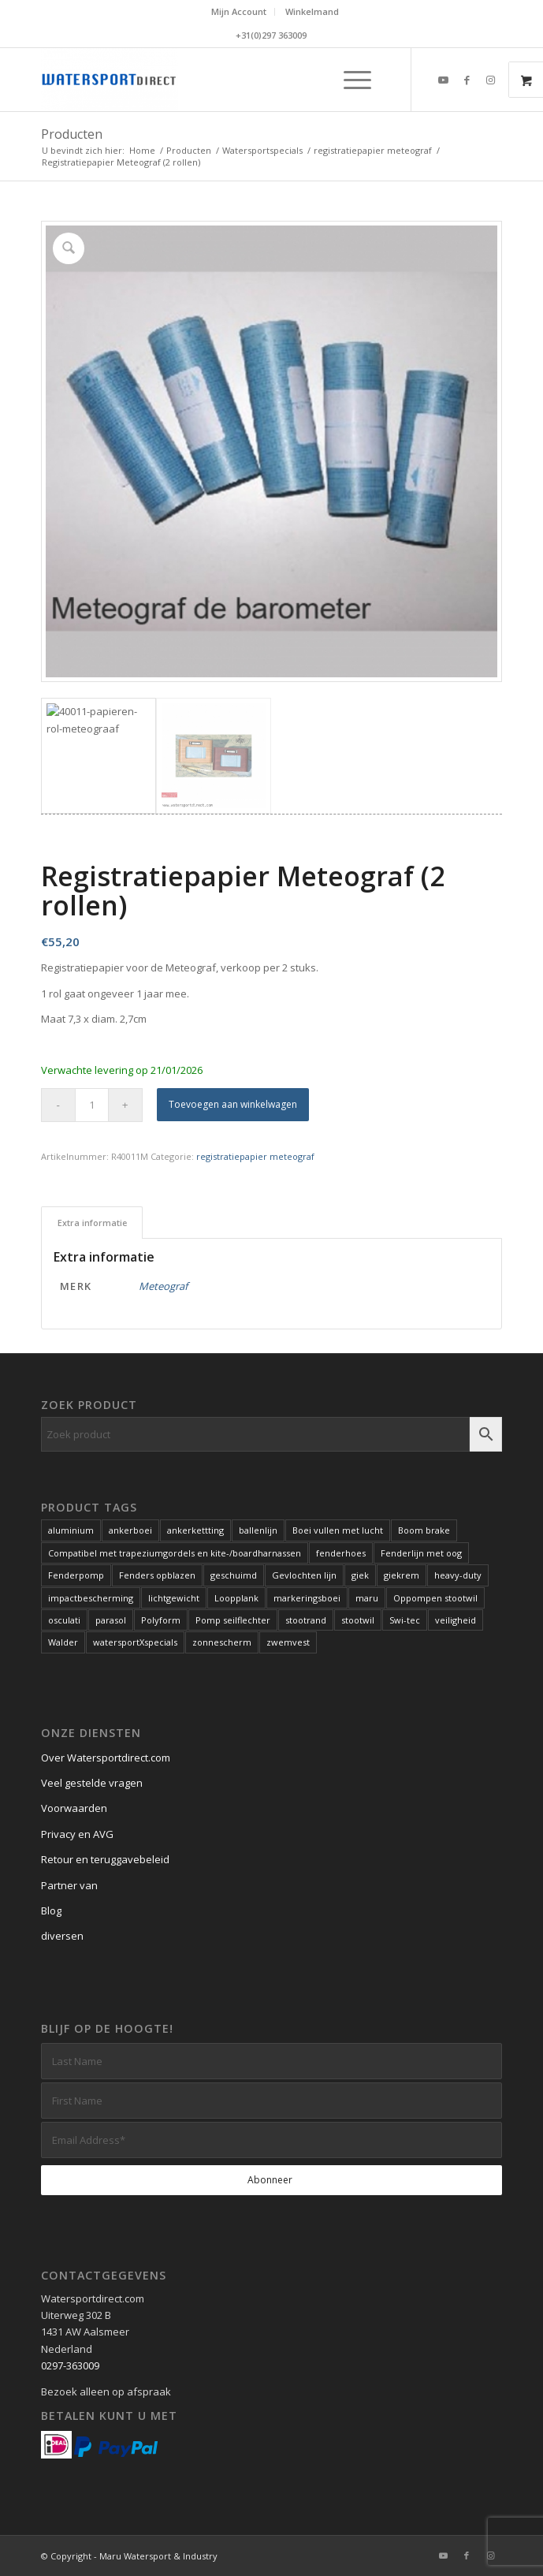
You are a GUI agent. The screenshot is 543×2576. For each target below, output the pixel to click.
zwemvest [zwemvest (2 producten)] (288, 1642)
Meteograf (163, 1286)
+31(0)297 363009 (271, 35)
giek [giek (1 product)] (360, 1575)
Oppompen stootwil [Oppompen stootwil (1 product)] (435, 1598)
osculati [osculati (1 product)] (64, 1620)
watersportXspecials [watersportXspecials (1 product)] (135, 1642)
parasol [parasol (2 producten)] (110, 1620)
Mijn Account (238, 11)
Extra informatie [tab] (92, 1222)
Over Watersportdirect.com (105, 1757)
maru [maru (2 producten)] (366, 1598)
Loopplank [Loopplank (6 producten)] (236, 1598)
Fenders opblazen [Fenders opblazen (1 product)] (157, 1575)
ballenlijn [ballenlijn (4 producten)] (258, 1530)
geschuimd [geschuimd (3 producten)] (233, 1575)
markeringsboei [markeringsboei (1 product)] (306, 1598)
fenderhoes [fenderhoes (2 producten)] (341, 1553)
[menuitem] (239, 12)
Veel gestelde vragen (92, 1783)
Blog (51, 1910)
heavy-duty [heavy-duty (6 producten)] (458, 1575)
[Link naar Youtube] (443, 80)
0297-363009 (70, 2365)
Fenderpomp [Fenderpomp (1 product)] (76, 1575)
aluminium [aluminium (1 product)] (71, 1530)
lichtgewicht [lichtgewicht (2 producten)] (173, 1598)
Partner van (69, 1885)
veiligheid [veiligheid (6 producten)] (455, 1620)
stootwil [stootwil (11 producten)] (357, 1620)
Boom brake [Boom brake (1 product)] (424, 1530)
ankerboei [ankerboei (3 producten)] (130, 1530)
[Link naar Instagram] (490, 80)
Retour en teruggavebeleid (105, 1859)
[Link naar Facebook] (466, 80)
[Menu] (349, 79)
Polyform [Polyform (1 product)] (160, 1620)
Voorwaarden (74, 1808)
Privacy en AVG (77, 1834)
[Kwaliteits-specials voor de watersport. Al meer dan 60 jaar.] (226, 79)
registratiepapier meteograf (255, 1156)
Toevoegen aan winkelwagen (233, 1104)
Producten (71, 134)
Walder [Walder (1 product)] (63, 1642)
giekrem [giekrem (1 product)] (401, 1575)
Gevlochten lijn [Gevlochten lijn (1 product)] (304, 1575)
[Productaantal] (92, 1105)
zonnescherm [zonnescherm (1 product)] (221, 1642)
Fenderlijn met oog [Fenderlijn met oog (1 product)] (421, 1553)
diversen (62, 1936)
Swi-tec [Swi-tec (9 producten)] (404, 1620)
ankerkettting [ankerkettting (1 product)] (195, 1530)
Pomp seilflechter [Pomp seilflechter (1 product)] (232, 1620)
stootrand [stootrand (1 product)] (305, 1620)
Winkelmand (312, 11)
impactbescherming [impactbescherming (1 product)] (90, 1598)
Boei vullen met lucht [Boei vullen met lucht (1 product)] (337, 1530)
